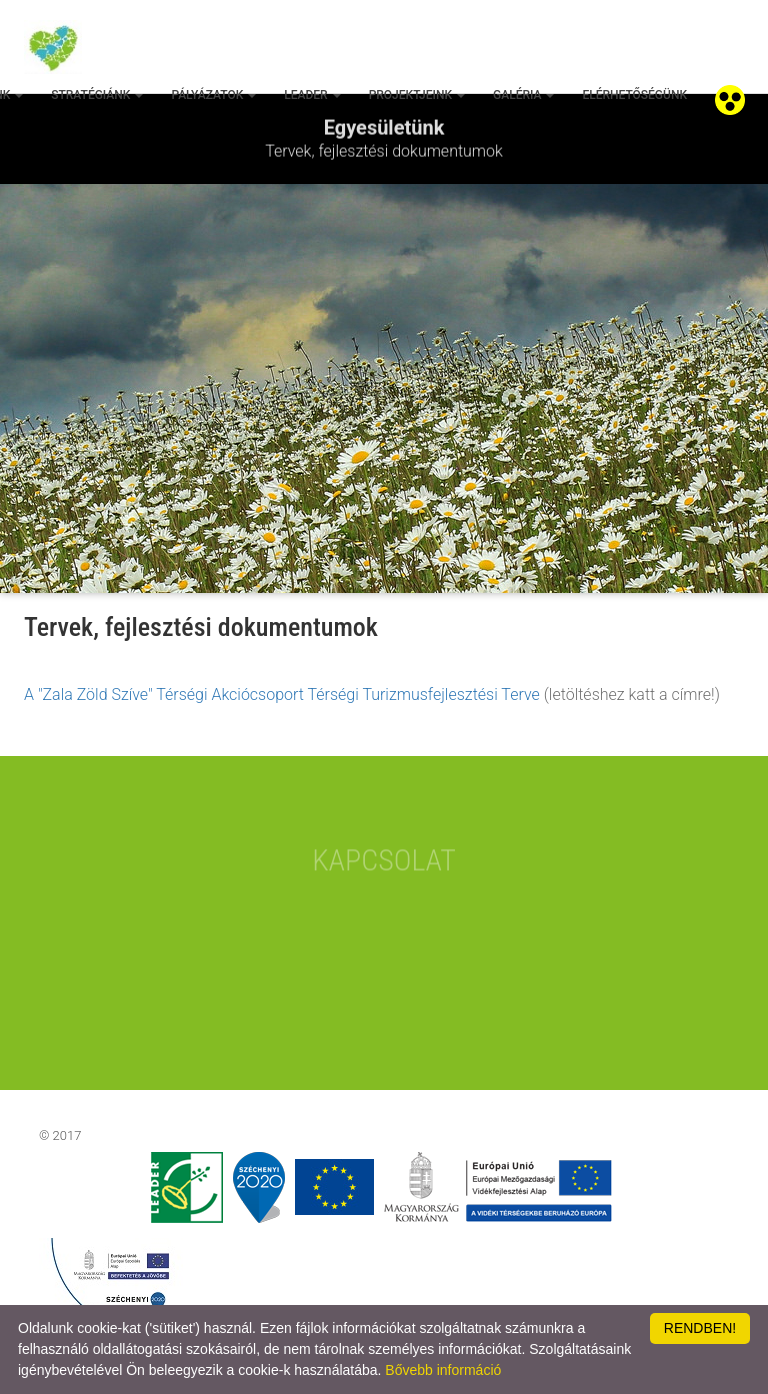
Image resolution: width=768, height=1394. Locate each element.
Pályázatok (213, 95)
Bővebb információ (443, 1370)
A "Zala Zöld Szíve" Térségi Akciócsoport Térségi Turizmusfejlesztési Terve (282, 694)
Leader (312, 95)
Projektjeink (417, 95)
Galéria (523, 95)
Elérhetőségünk (634, 95)
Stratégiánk (97, 95)
